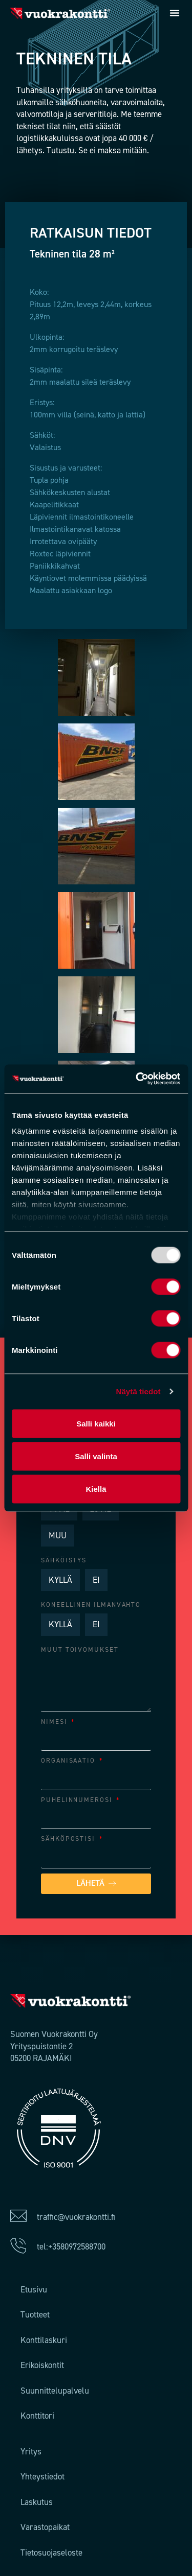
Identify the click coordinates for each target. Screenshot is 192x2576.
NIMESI (55, 1721)
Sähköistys (64, 1560)
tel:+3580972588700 (71, 2246)
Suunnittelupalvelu (54, 2390)
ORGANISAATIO (69, 1760)
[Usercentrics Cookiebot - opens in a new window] (136, 1079)
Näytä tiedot (138, 1391)
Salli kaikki (96, 1423)
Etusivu (33, 2289)
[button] (174, 12)
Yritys (30, 2451)
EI (96, 1580)
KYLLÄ (60, 1580)
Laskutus (36, 2502)
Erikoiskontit (42, 2365)
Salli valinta (96, 1455)
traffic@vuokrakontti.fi (76, 2217)
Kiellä (96, 1488)
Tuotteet (35, 2314)
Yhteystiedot (42, 2476)
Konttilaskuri (43, 2340)
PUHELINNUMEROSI (78, 1800)
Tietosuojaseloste (51, 2552)
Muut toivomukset (80, 1649)
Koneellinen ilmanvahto (91, 1604)
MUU (58, 1535)
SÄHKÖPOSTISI (69, 1838)
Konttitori (37, 2415)
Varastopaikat (45, 2527)
